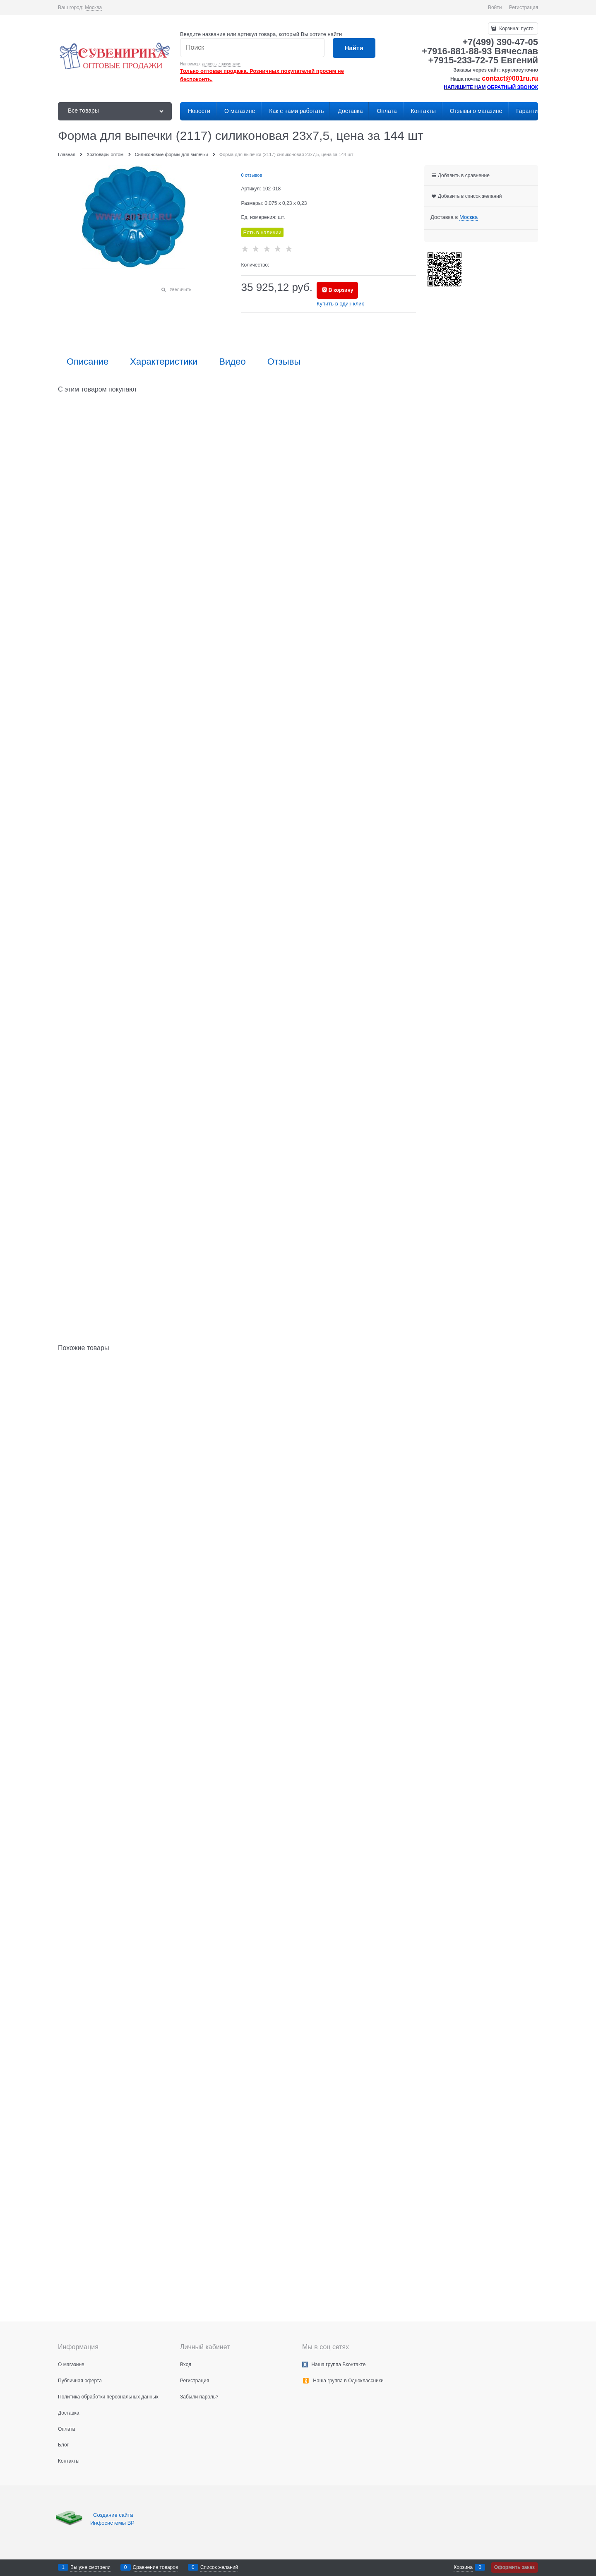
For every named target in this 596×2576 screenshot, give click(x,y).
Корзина (463, 2567)
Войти (495, 7)
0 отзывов (251, 175)
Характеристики (163, 361)
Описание (87, 361)
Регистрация (523, 7)
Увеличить (180, 289)
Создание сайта (114, 2515)
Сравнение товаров (155, 2567)
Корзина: (516, 28)
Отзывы (284, 361)
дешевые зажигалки (221, 64)
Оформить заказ (514, 2567)
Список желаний (219, 2567)
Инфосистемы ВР (112, 2523)
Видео (232, 361)
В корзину (341, 290)
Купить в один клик (340, 303)
